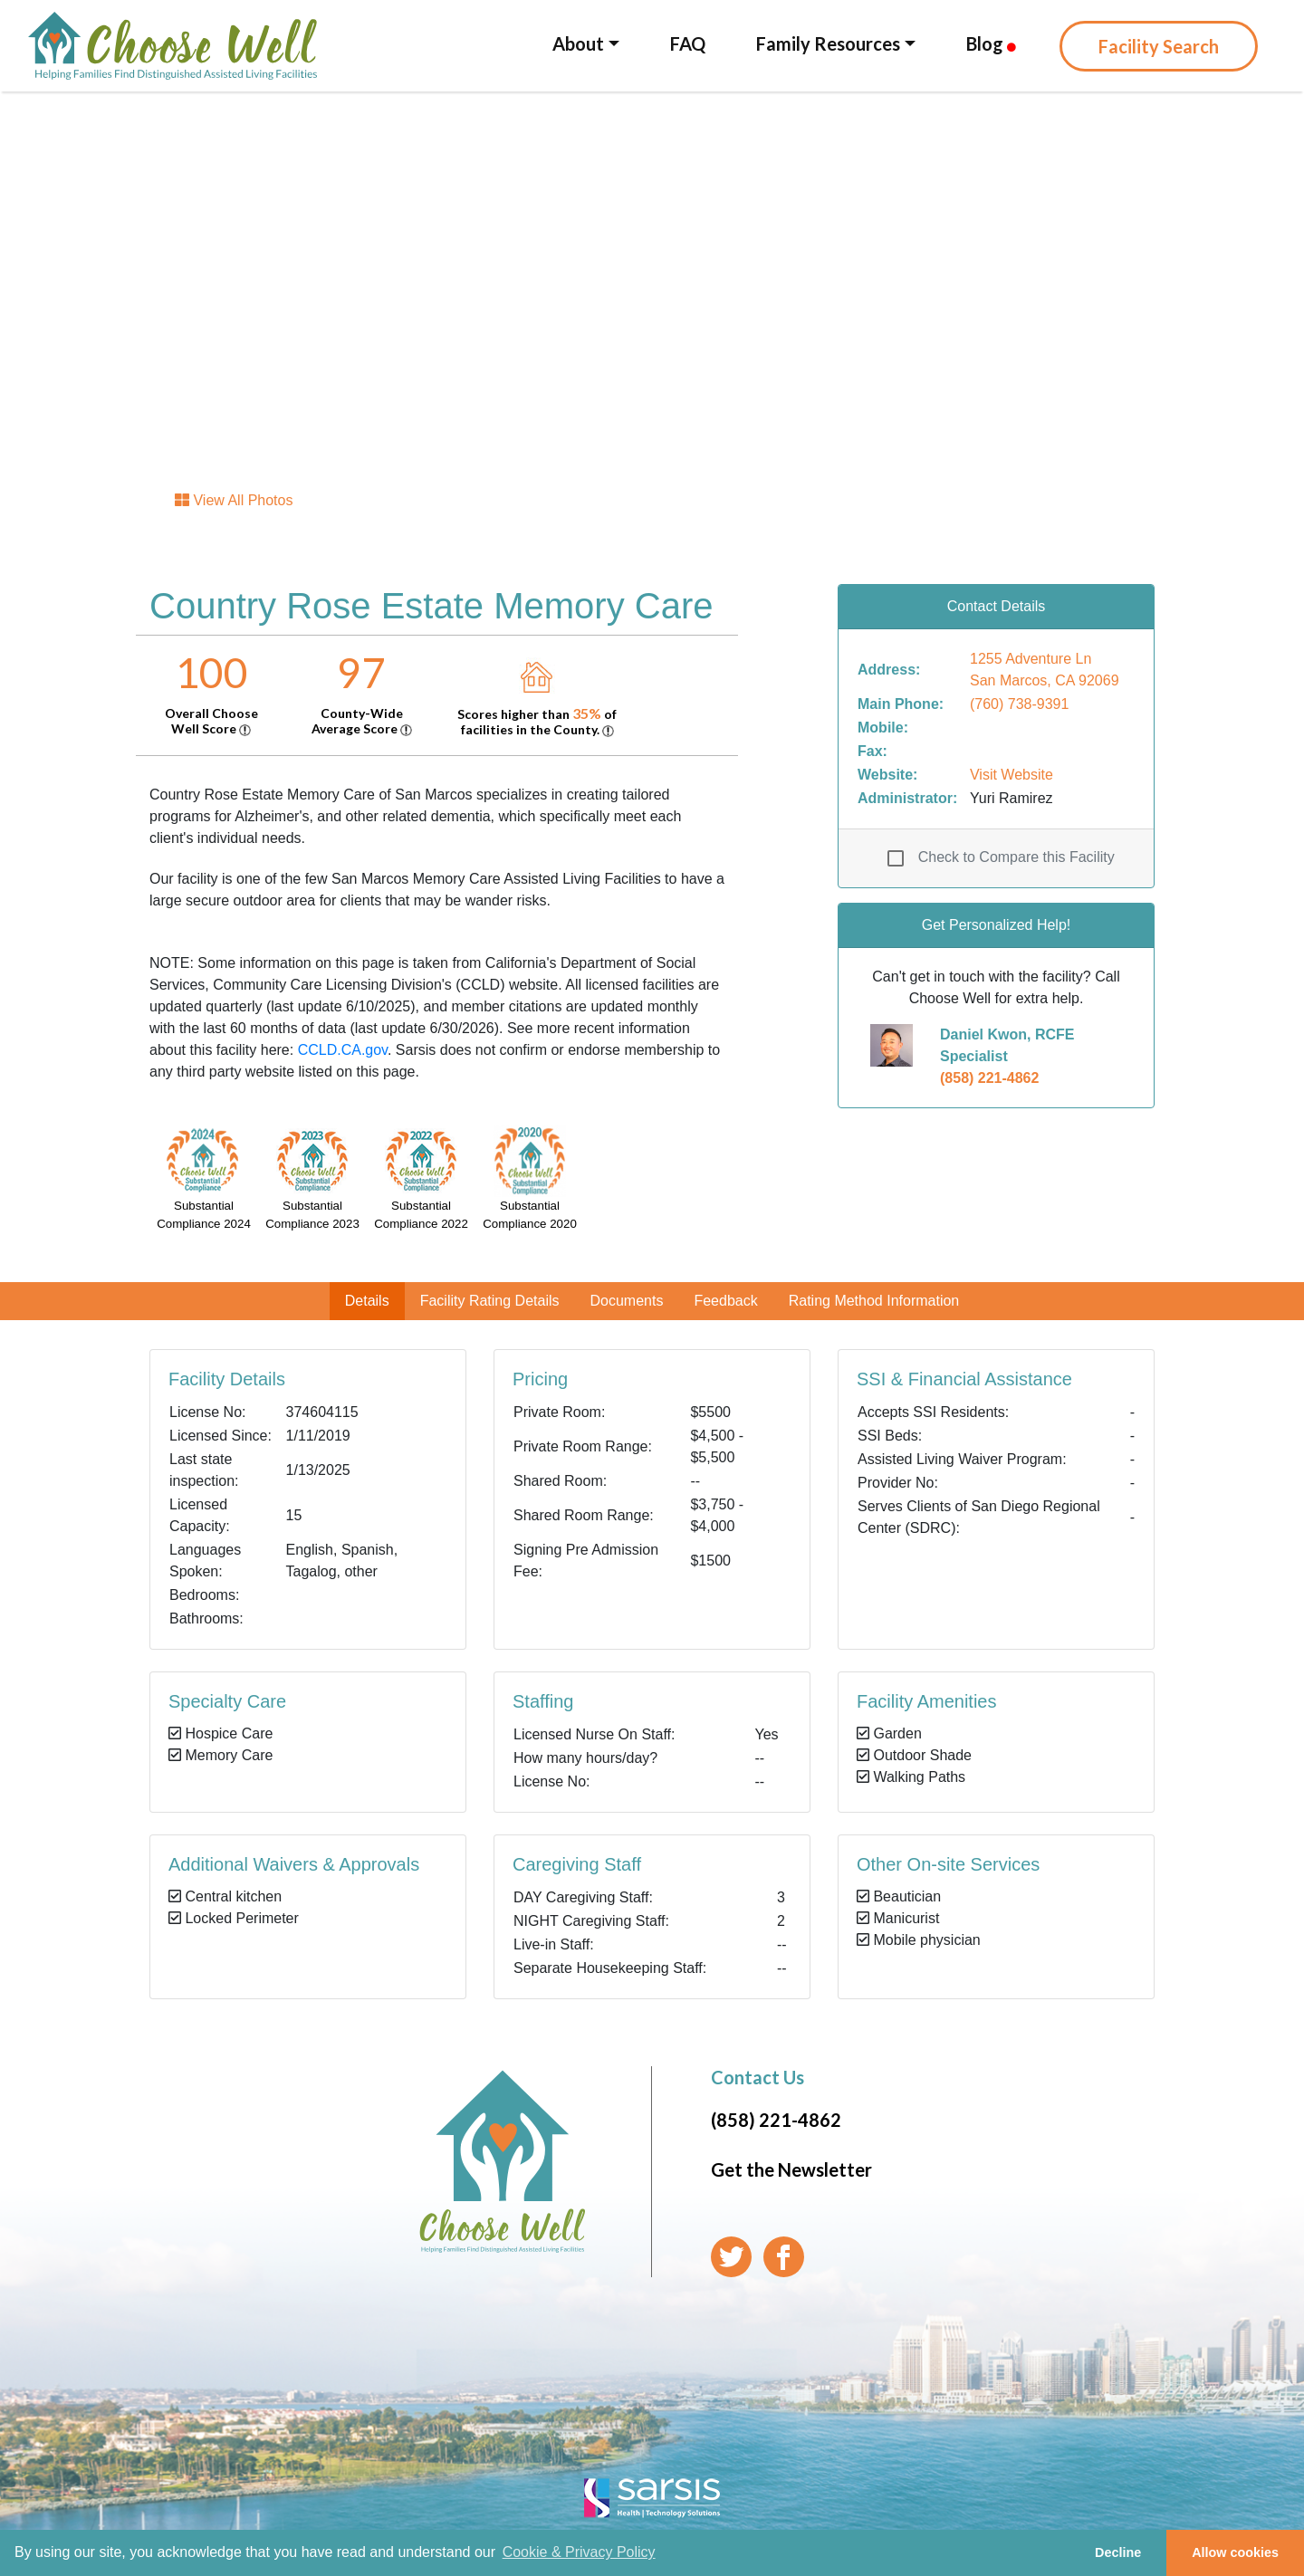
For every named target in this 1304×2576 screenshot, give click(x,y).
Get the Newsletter (791, 2169)
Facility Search (1158, 46)
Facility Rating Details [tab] (490, 1300)
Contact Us (757, 2077)
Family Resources (828, 43)
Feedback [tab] (725, 1300)
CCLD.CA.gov (343, 1050)
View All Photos (233, 500)
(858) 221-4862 (989, 1078)
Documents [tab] (627, 1300)
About (578, 43)
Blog (991, 43)
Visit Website (1011, 774)
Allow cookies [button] (1235, 2552)
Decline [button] (1118, 2552)
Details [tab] (367, 1300)
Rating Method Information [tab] (874, 1300)
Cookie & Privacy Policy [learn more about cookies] (579, 2552)
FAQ (687, 43)
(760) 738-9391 (1019, 704)
